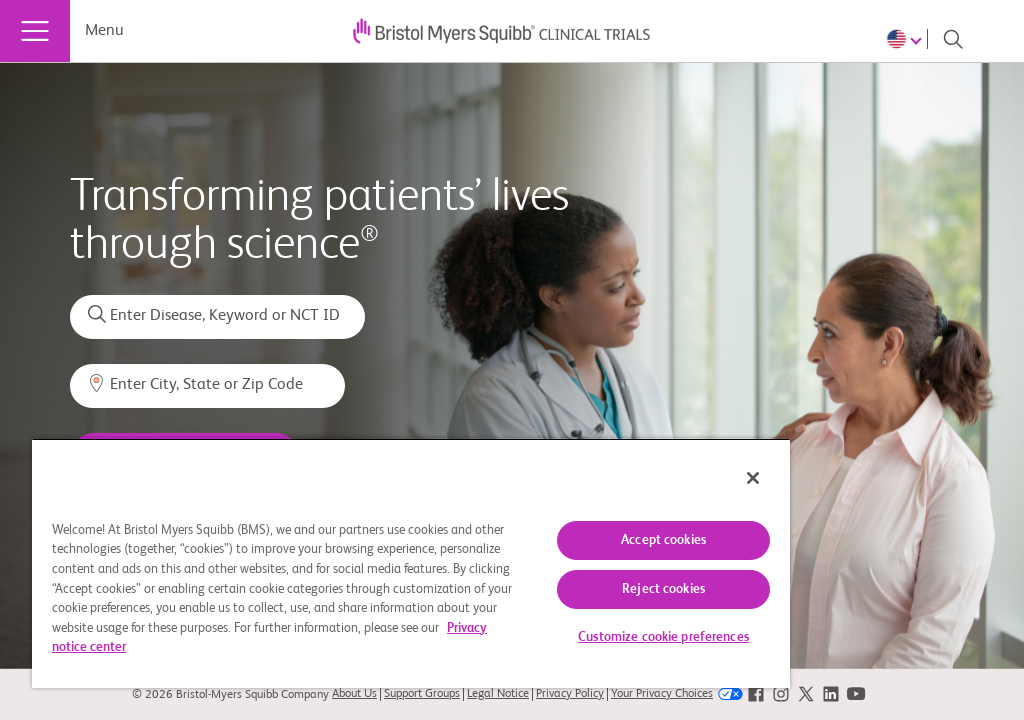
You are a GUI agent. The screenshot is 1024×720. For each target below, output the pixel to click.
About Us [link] (354, 694)
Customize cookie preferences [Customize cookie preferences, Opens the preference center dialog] (663, 637)
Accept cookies (663, 540)
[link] (756, 694)
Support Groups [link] (422, 694)
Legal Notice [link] (498, 694)
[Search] (953, 39)
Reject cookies (663, 589)
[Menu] (35, 31)
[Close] (753, 478)
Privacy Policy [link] (570, 694)
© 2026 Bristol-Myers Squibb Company (230, 695)
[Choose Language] (907, 39)
